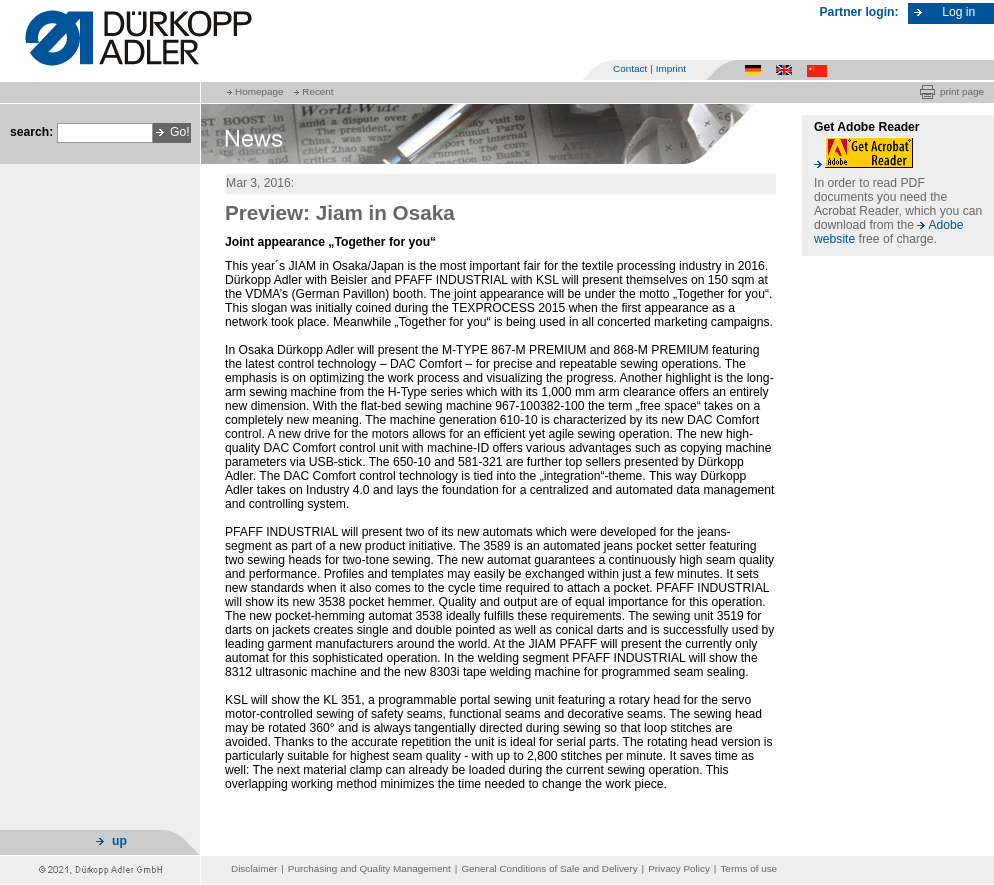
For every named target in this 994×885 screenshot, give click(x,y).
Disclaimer (254, 868)
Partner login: (859, 12)
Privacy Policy (679, 868)
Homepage (259, 91)
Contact (630, 68)
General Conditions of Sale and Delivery (549, 868)
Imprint (671, 68)
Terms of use (748, 868)
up (119, 841)
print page (962, 91)
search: (31, 132)
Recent (317, 91)
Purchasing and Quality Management (369, 868)
